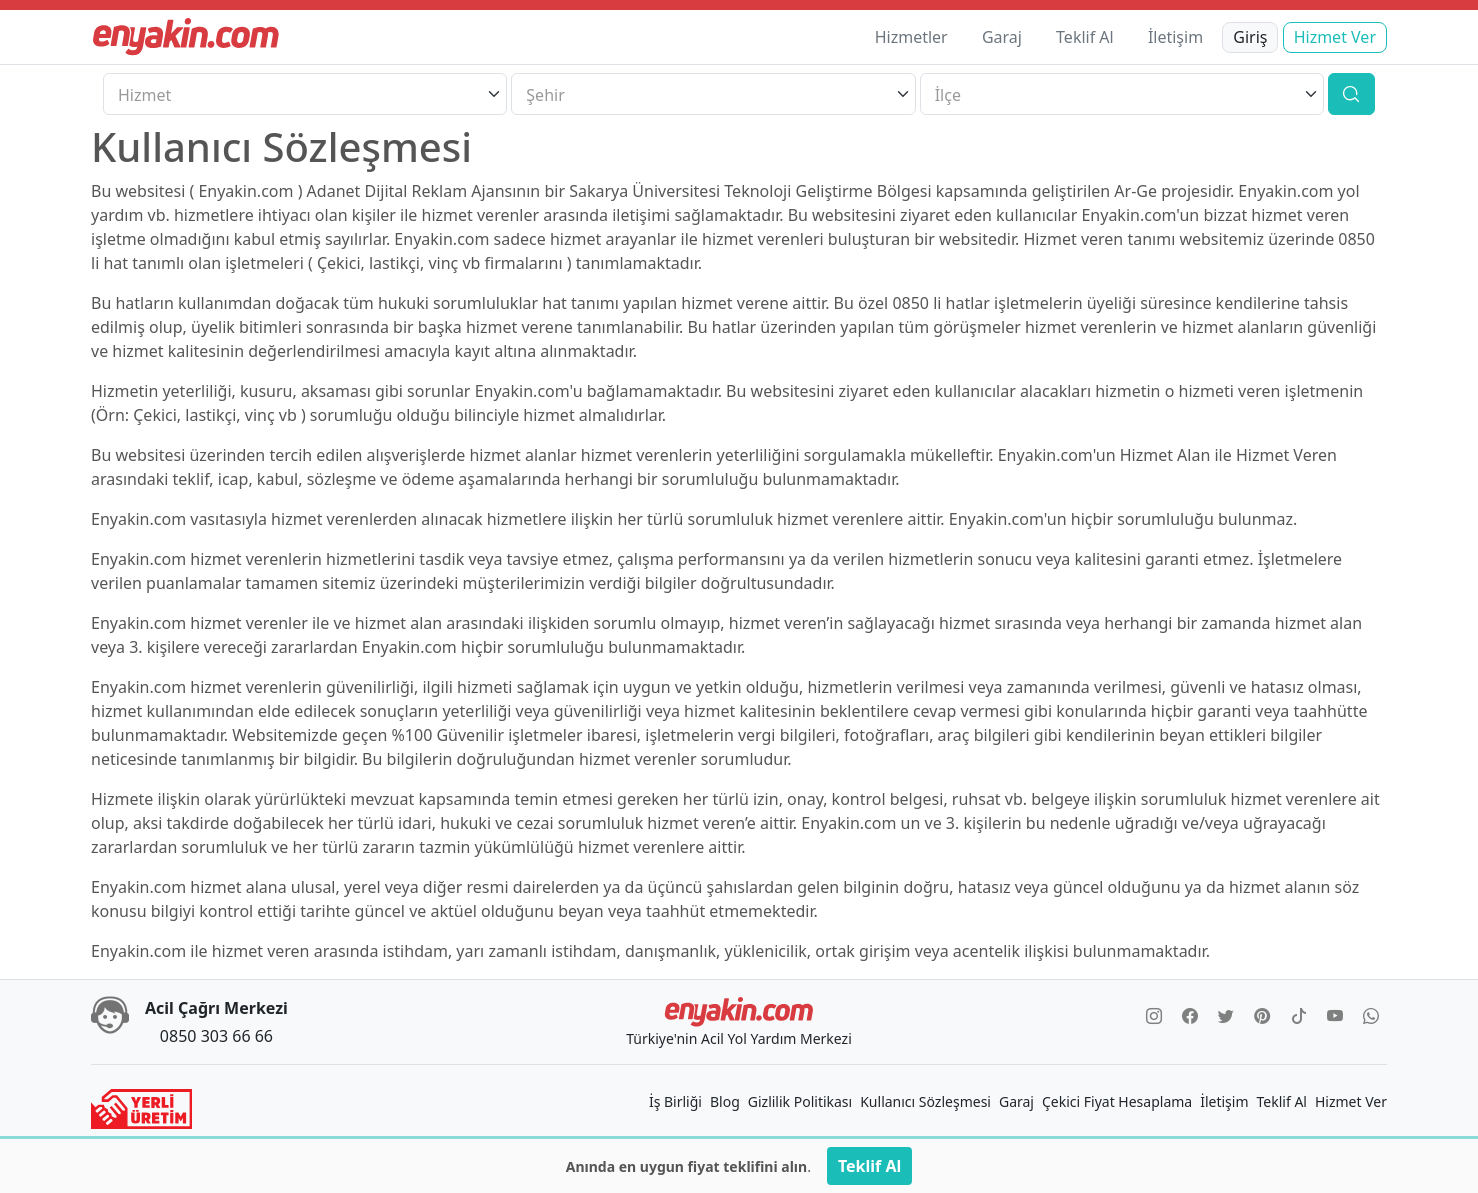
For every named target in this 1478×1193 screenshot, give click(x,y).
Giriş (1250, 37)
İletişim (1175, 37)
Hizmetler (911, 37)
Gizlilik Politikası (800, 1101)
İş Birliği (675, 1101)
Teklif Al (1085, 37)
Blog (725, 1101)
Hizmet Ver (1335, 37)
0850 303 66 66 (216, 1036)
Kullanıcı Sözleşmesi (925, 1101)
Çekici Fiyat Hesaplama (1117, 1101)
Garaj (1002, 37)
